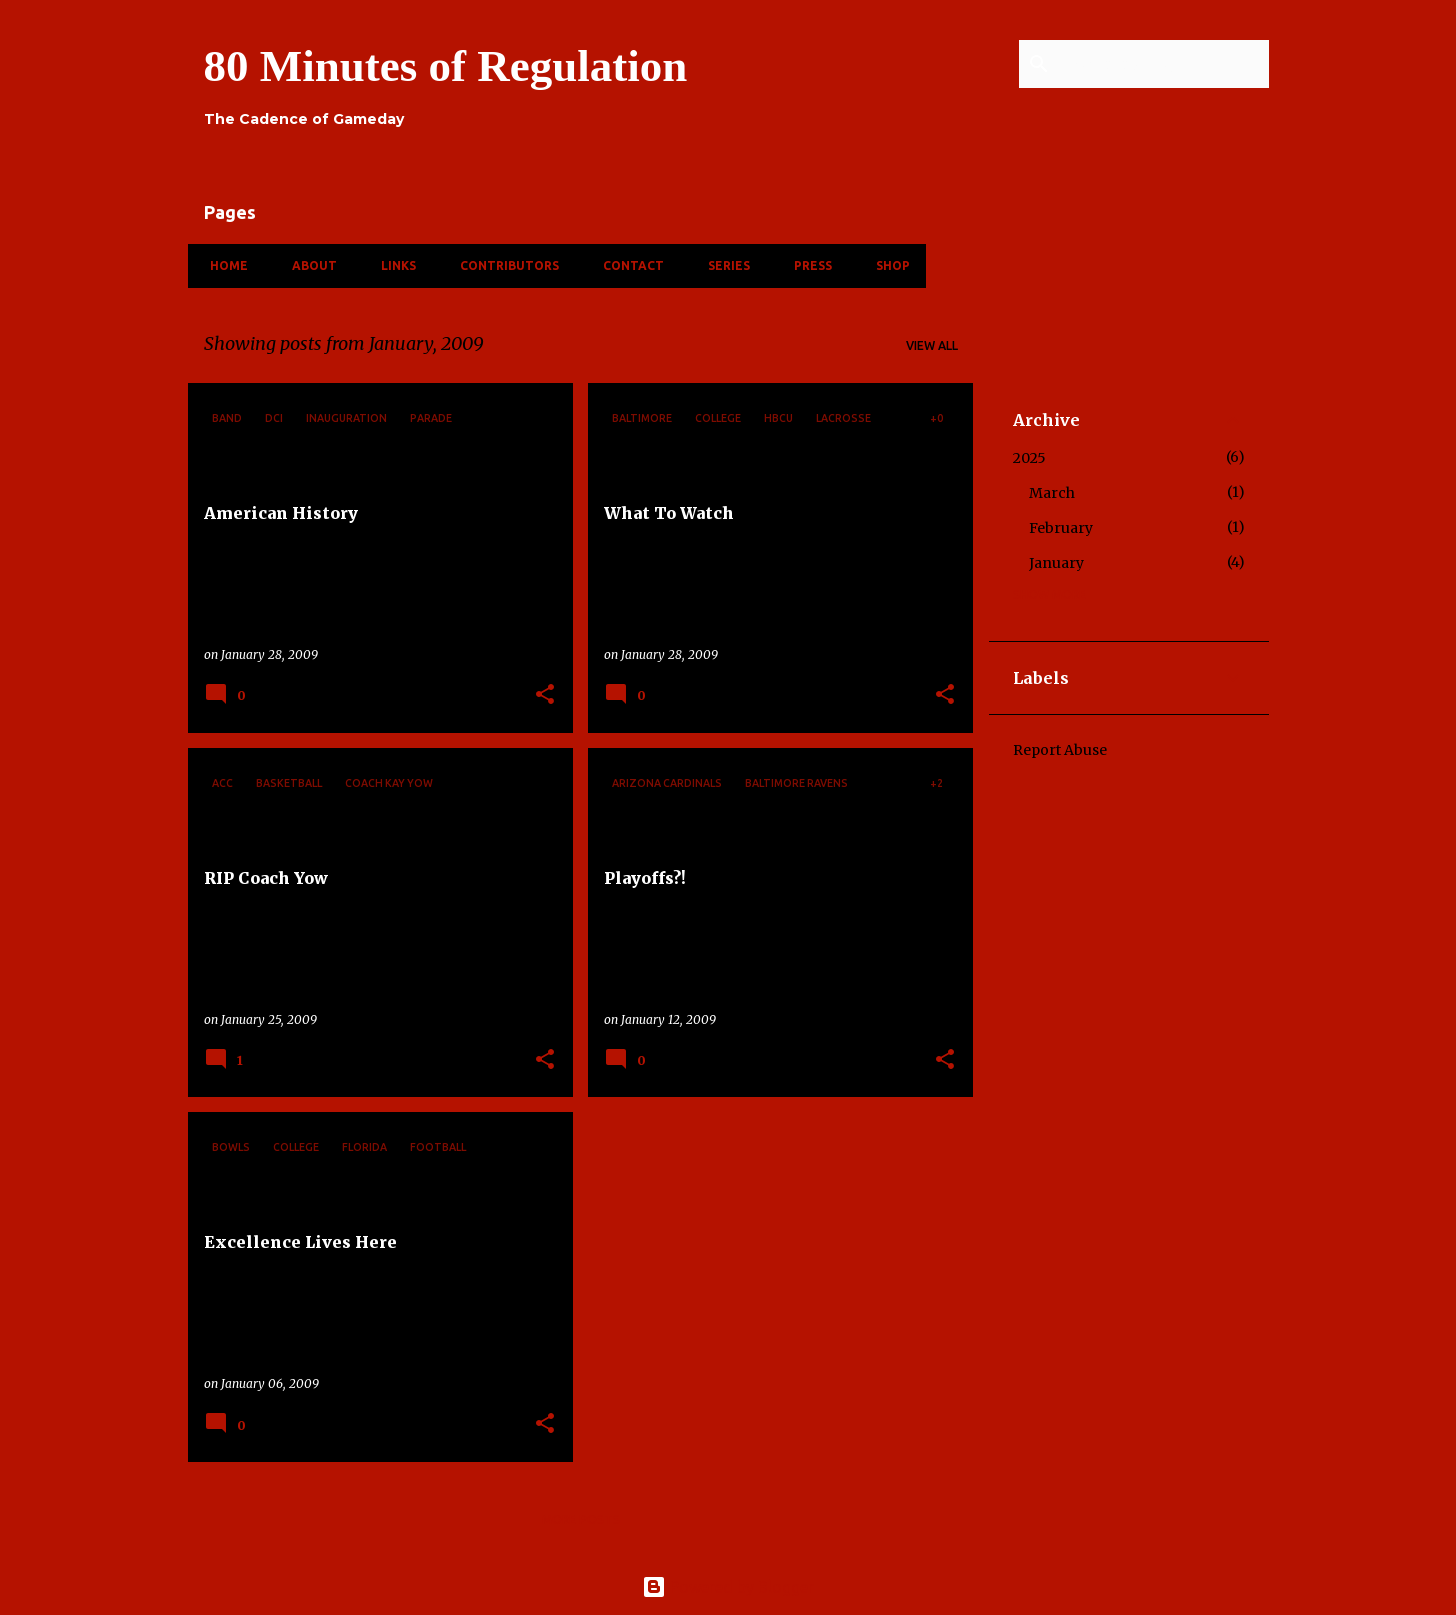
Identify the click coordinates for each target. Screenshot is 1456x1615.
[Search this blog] (1164, 64)
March (1052, 493)
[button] (545, 695)
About (308, 265)
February (1061, 528)
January (1056, 563)
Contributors (503, 265)
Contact (627, 265)
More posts (581, 1519)
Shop (887, 265)
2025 (1029, 458)
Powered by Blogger (728, 1587)
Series (723, 265)
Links (392, 265)
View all (932, 345)
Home (223, 265)
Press (807, 265)
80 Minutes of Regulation (446, 66)
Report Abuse (1060, 750)
